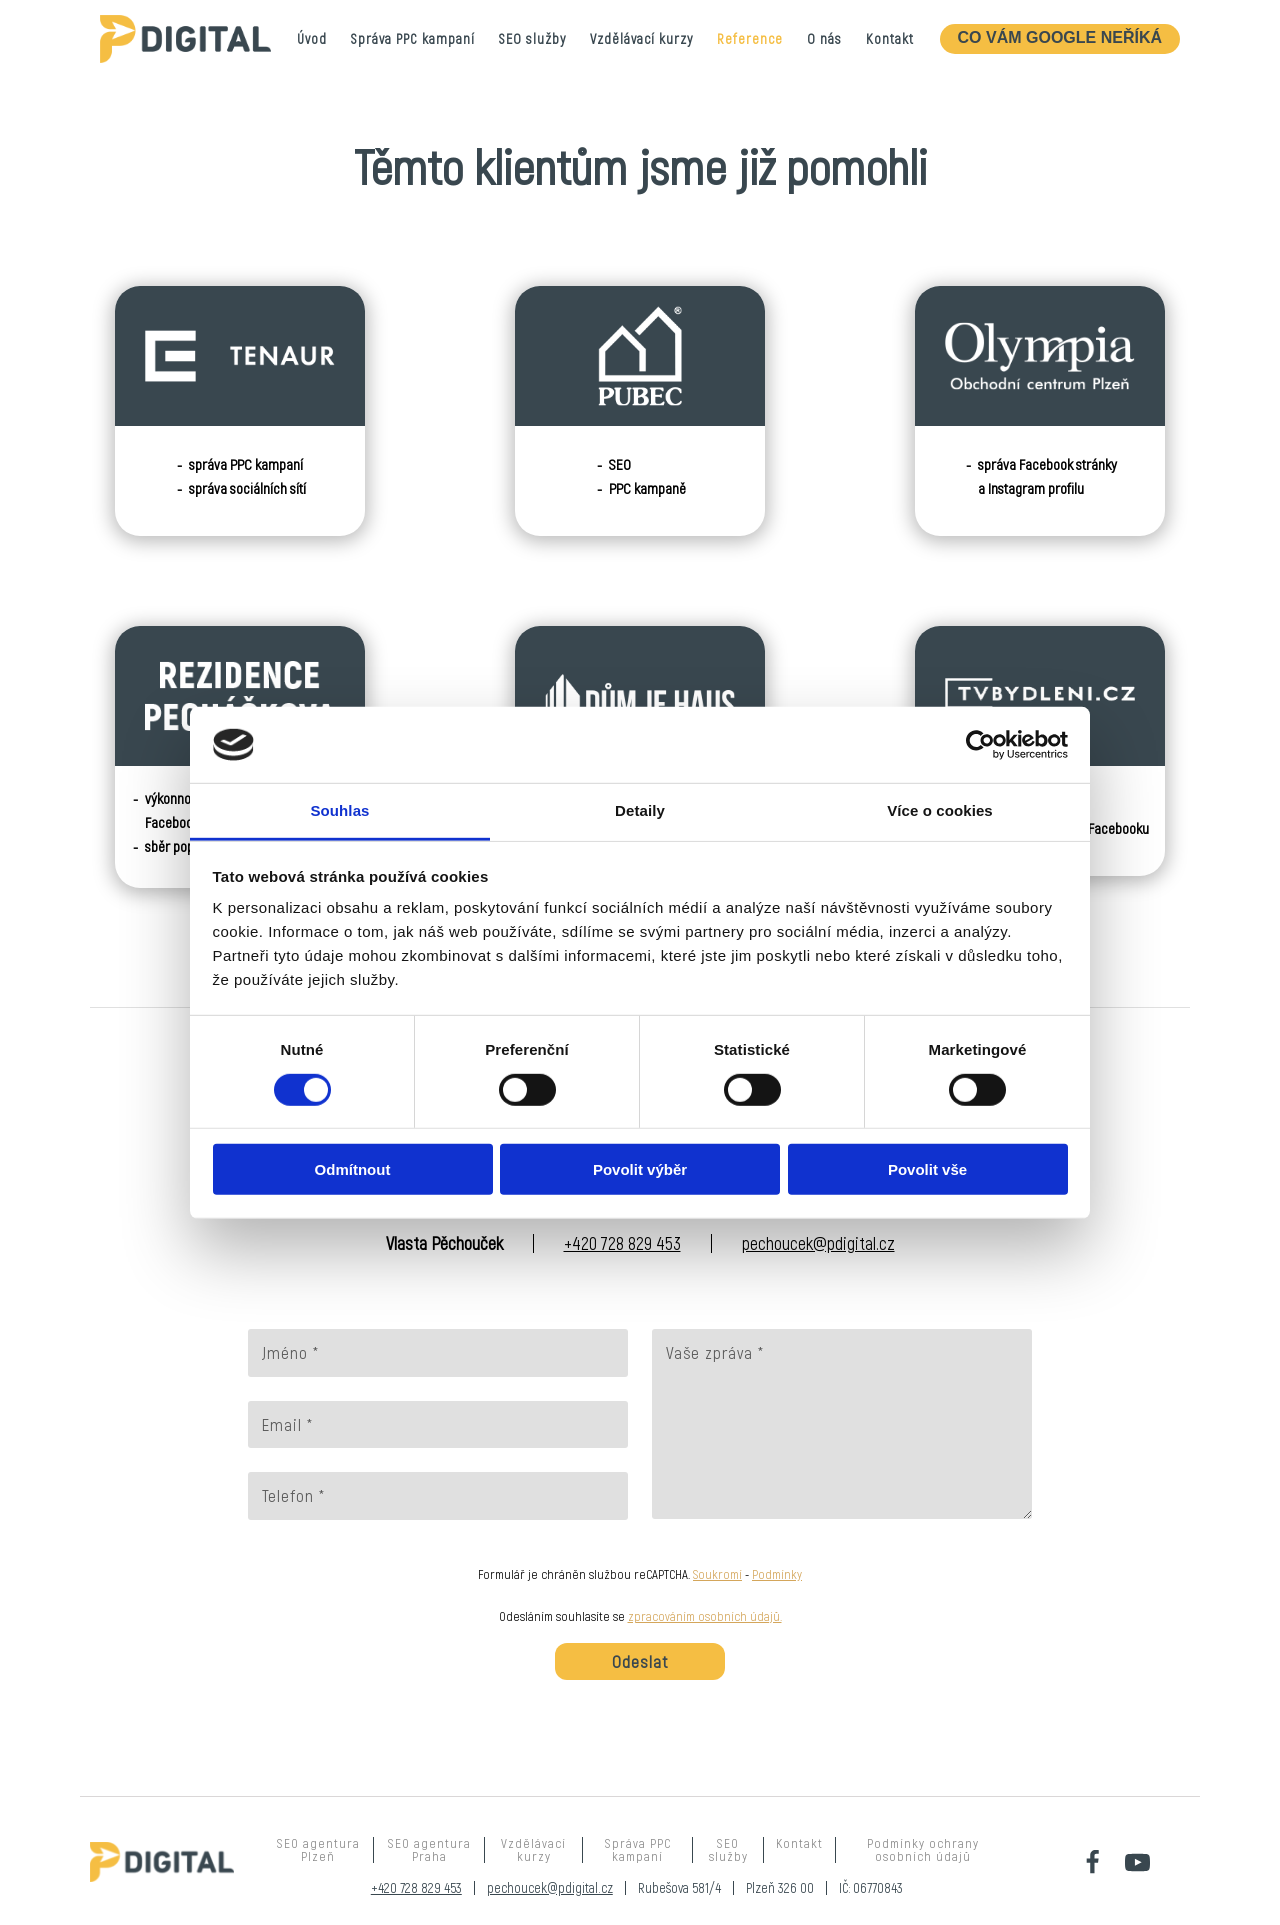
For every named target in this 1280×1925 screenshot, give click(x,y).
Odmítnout (353, 1169)
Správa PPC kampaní (413, 38)
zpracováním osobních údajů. (705, 1616)
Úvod (312, 38)
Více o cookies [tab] (940, 810)
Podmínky (777, 1574)
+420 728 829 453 (622, 1243)
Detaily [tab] (640, 810)
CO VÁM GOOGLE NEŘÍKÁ (1060, 37)
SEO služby (532, 38)
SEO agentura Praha (429, 1850)
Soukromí (717, 1574)
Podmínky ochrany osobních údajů (923, 1850)
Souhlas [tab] (339, 810)
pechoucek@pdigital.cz (818, 1243)
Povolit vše (927, 1169)
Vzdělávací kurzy (641, 38)
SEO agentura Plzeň (318, 1850)
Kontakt (890, 38)
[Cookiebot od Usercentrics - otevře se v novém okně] (980, 745)
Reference (750, 38)
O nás (824, 38)
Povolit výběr (640, 1169)
